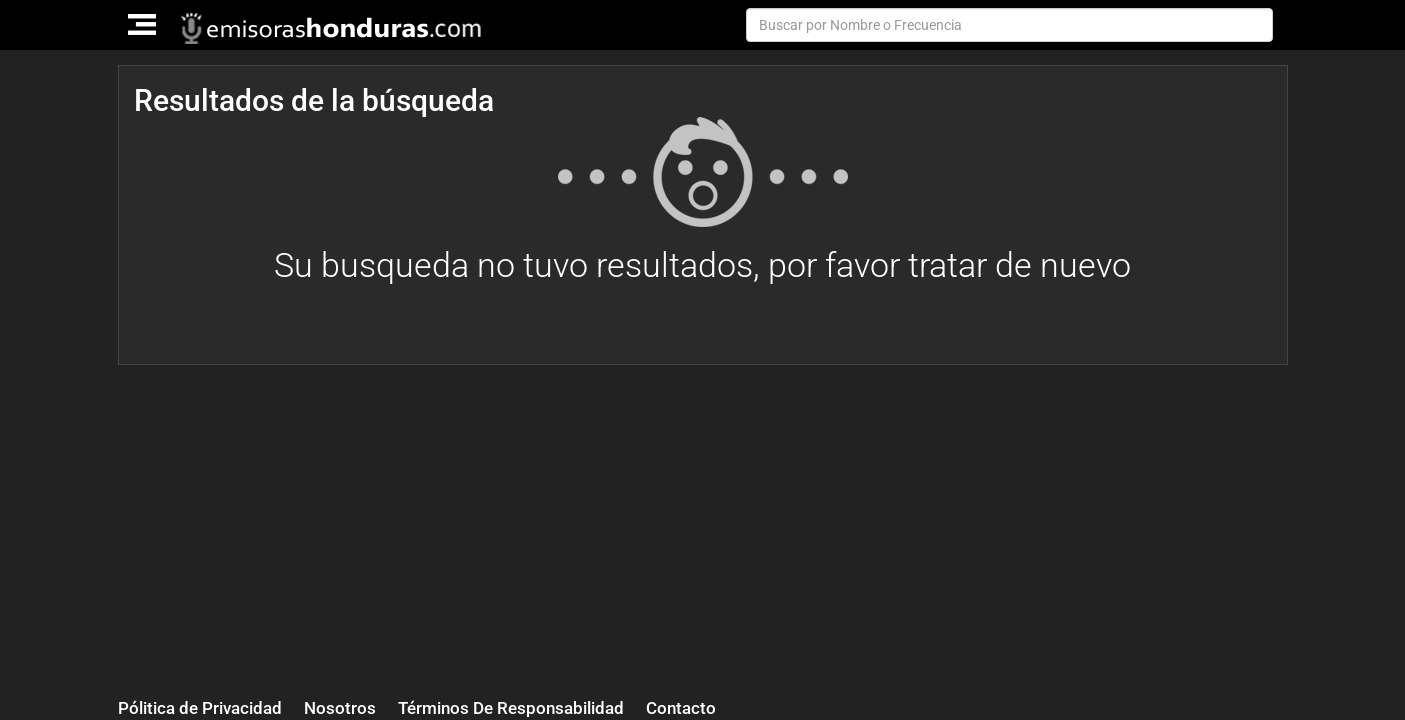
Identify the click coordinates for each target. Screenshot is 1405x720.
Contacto (681, 708)
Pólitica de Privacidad (200, 708)
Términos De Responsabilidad (511, 708)
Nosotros (340, 708)
